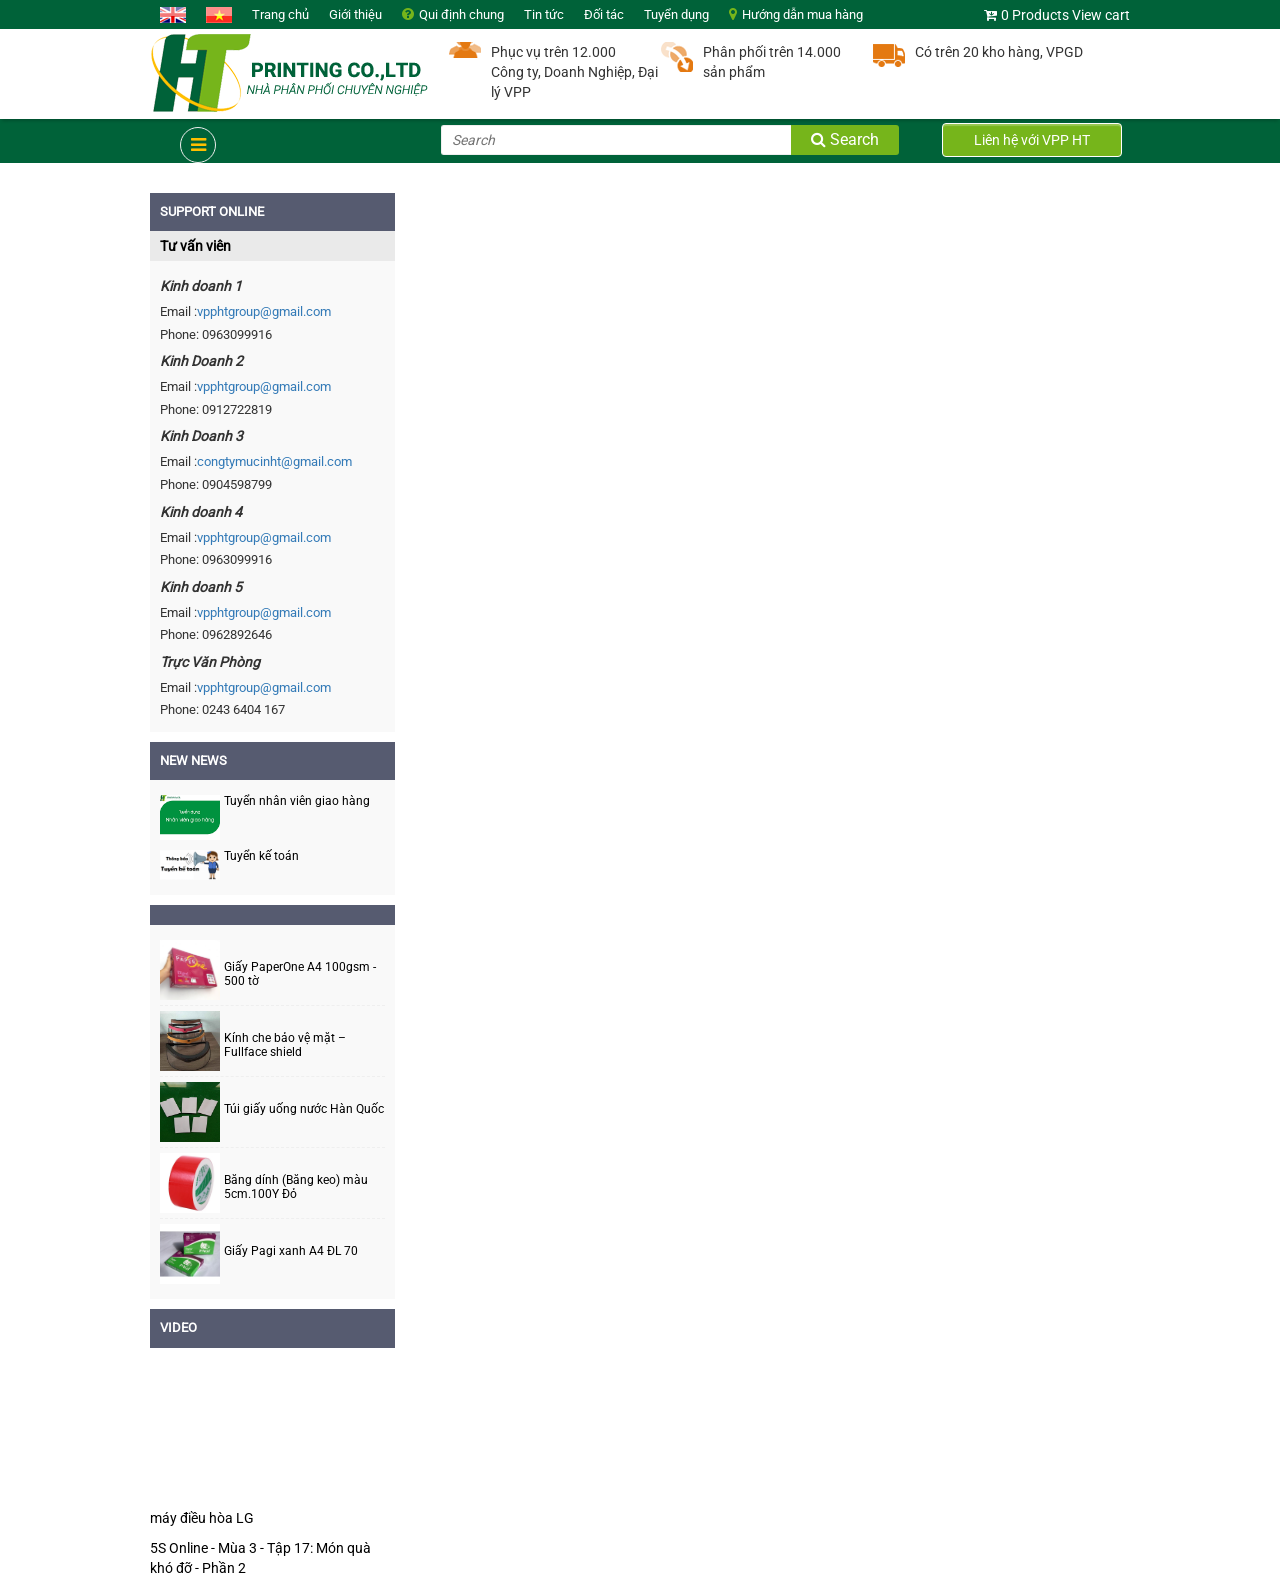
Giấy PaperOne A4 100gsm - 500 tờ (300, 974)
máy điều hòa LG (202, 1518)
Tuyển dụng (676, 14)
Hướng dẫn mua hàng (802, 14)
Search (845, 139)
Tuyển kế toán (261, 856)
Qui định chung (461, 14)
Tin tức (544, 14)
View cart (1101, 15)
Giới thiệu (355, 14)
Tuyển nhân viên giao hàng (297, 801)
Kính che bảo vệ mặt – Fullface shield (285, 1045)
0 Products (1035, 15)
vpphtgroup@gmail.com (264, 311)
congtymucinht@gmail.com (274, 461)
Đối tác (604, 14)
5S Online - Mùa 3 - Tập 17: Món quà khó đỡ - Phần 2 (260, 1558)
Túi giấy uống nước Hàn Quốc (304, 1109)
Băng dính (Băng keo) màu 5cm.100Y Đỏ (296, 1187)
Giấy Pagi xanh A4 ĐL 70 (291, 1251)
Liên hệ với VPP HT (1032, 140)
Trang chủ (280, 14)
